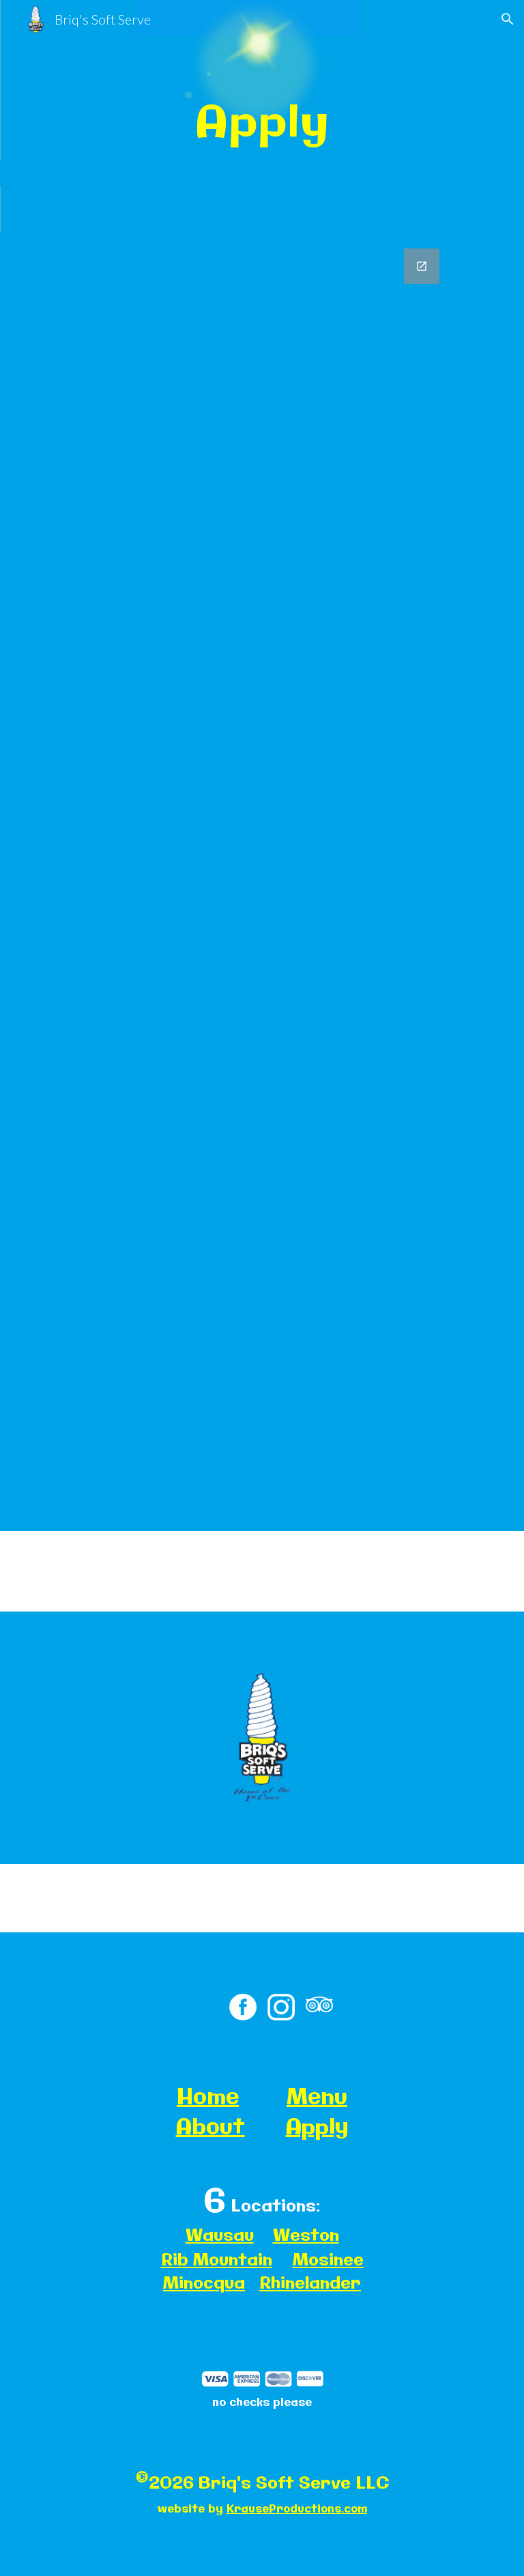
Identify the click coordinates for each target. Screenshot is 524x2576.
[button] (507, 19)
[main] (261, 116)
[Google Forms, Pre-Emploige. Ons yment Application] (261, 881)
